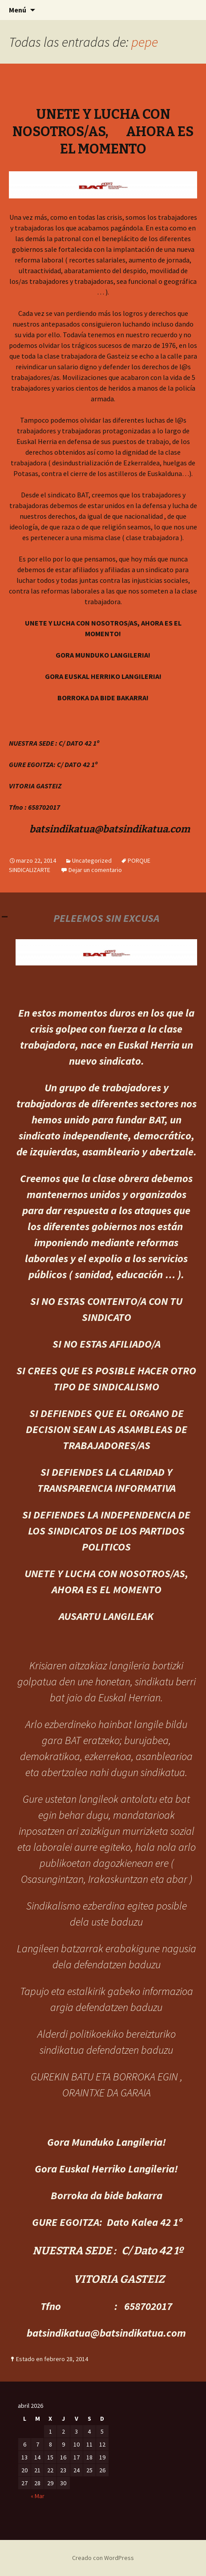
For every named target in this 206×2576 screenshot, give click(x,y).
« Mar (37, 2496)
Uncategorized (92, 860)
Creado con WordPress (103, 2558)
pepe (144, 41)
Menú (17, 9)
